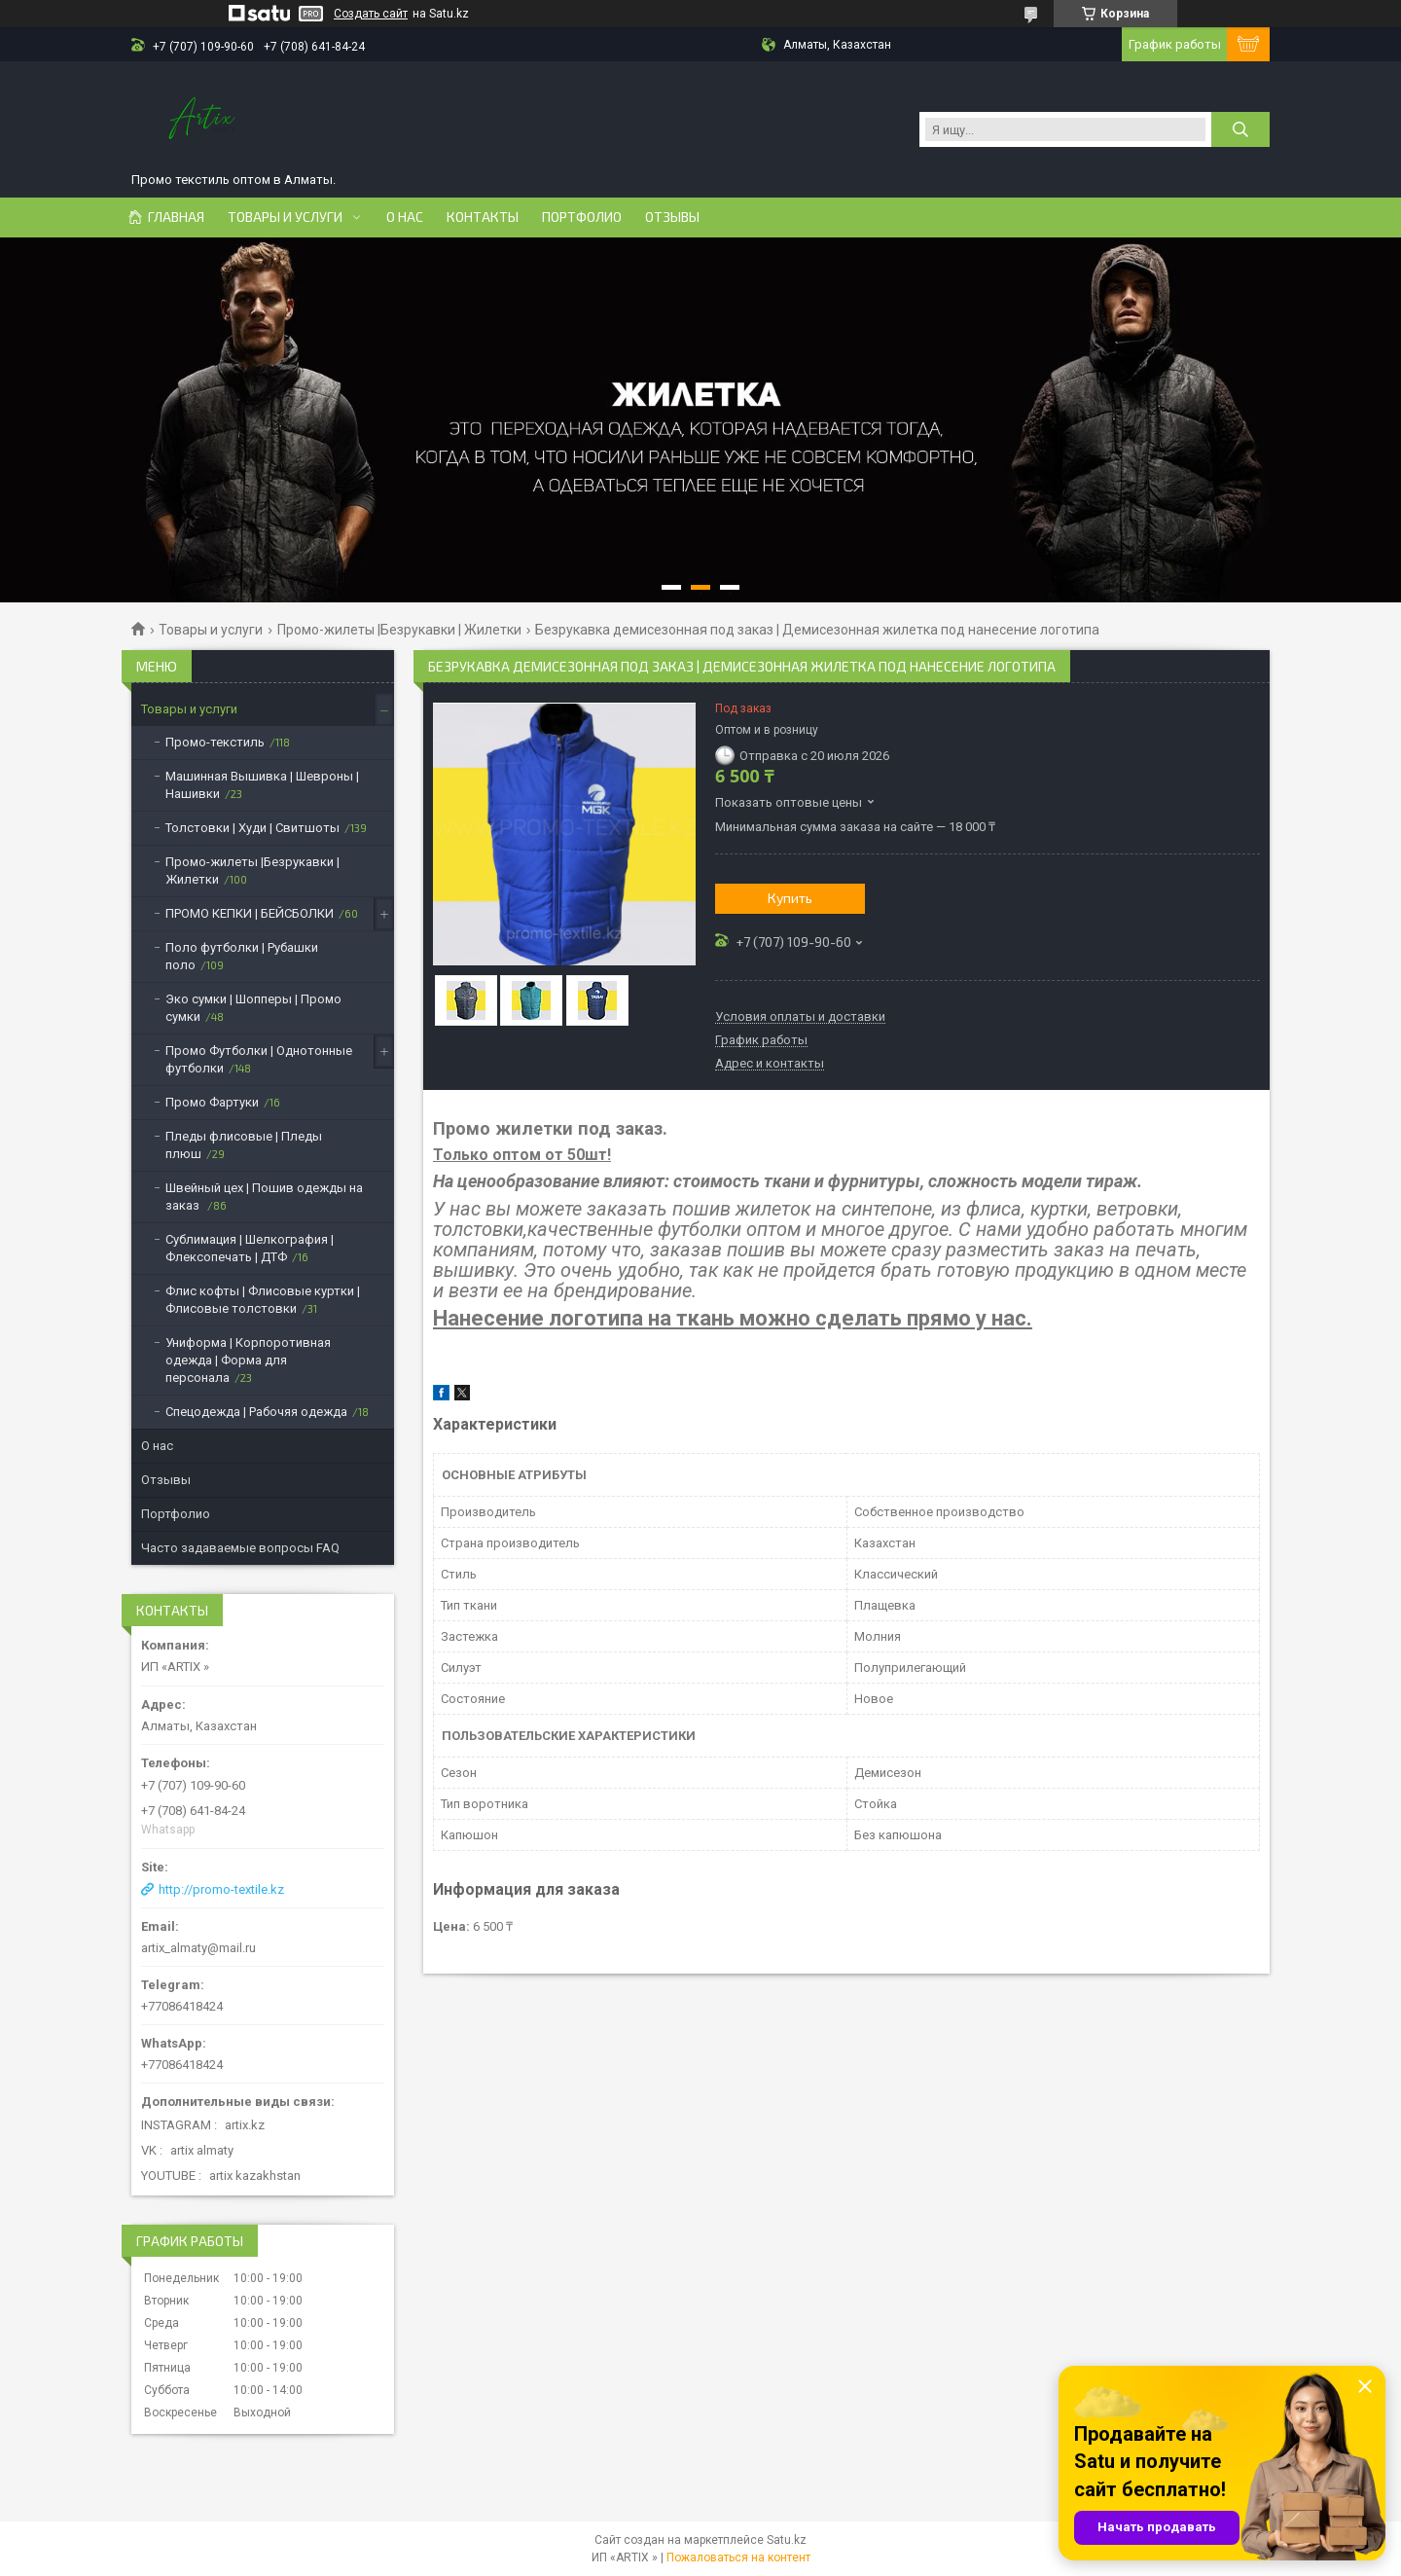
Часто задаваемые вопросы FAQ (240, 1548)
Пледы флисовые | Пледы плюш (243, 1145)
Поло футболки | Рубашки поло (241, 956)
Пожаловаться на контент (738, 2557)
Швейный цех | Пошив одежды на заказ (264, 1196)
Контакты (483, 217)
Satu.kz (787, 2540)
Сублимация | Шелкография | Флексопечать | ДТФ (249, 1248)
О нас (404, 217)
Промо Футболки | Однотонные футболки (258, 1059)
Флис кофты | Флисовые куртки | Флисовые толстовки (262, 1300)
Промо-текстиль (215, 742)
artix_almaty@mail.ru (198, 1948)
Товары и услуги (285, 217)
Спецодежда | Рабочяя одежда (256, 1411)
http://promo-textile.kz (221, 1889)
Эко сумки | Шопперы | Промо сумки (253, 1008)
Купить (790, 897)
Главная (176, 217)
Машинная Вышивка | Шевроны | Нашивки (262, 785)
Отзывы (672, 217)
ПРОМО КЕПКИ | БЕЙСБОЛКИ (249, 913)
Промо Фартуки (212, 1102)
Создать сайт (371, 13)
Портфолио (582, 217)
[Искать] (1240, 129)
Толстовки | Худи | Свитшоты (252, 827)
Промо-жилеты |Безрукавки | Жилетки (399, 629)
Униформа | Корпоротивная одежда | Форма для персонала (248, 1360)
